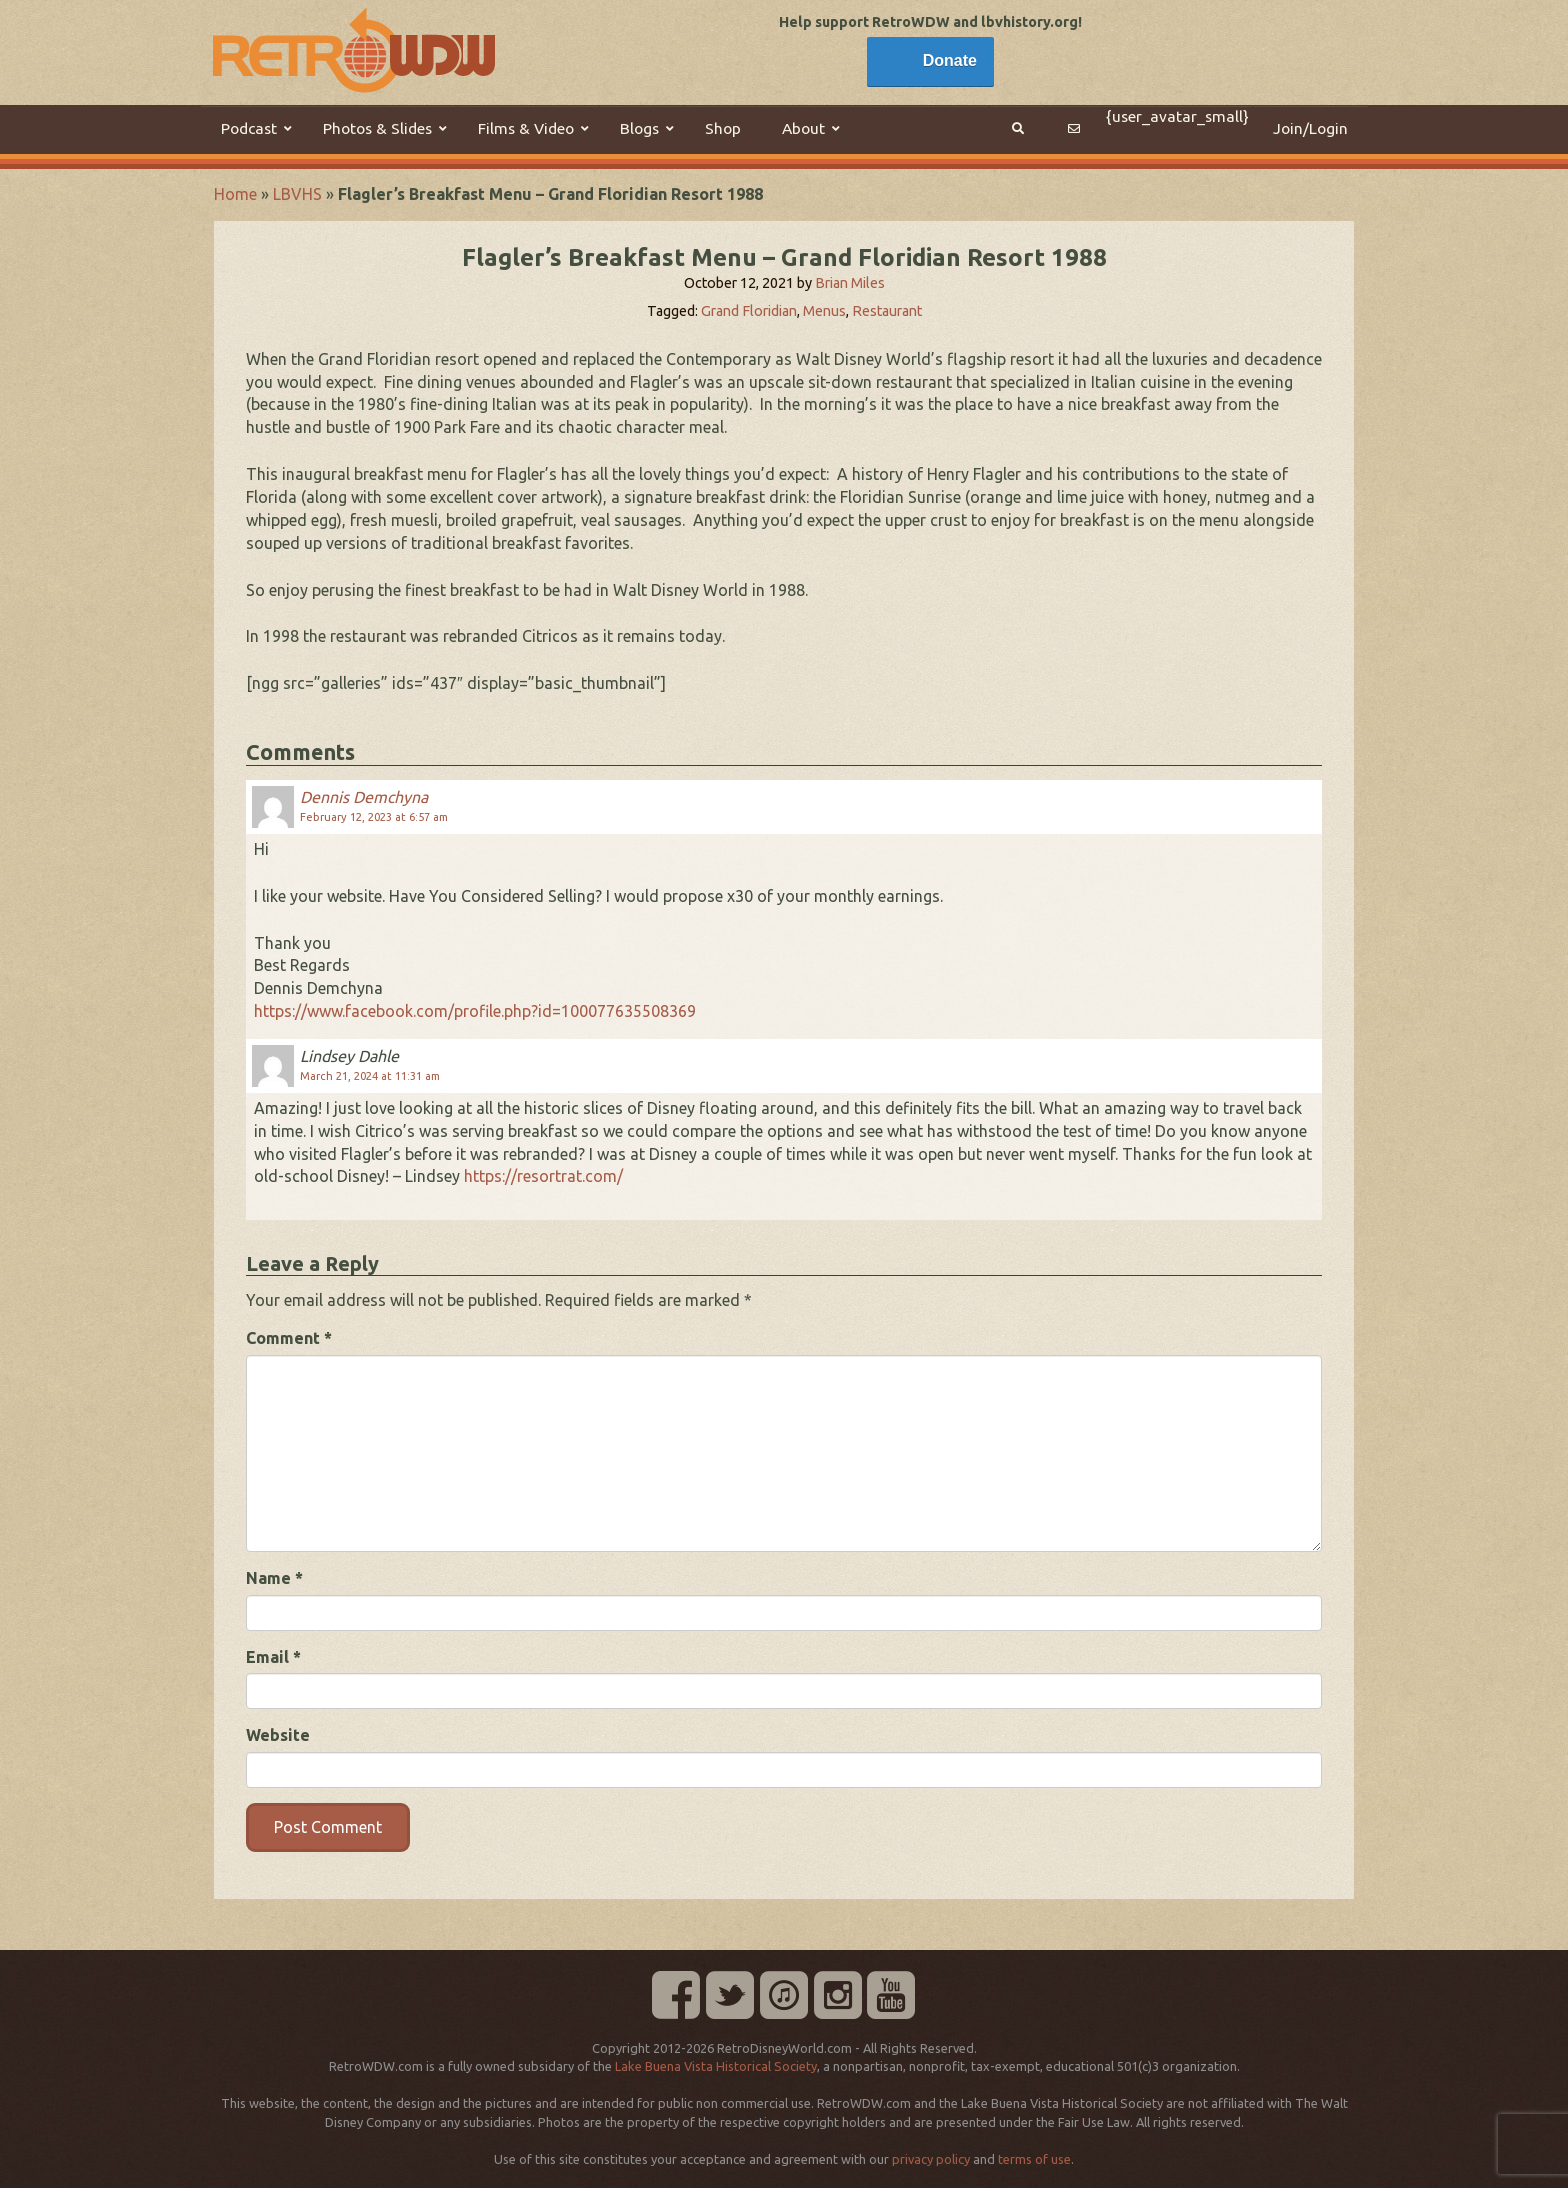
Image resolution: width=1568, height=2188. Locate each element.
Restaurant (887, 311)
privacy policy (931, 2159)
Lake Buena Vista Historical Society (716, 2066)
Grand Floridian (749, 311)
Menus (824, 311)
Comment (289, 1338)
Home (235, 194)
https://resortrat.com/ (543, 1176)
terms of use (1034, 2159)
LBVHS (297, 194)
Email (273, 1657)
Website (278, 1735)
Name (274, 1578)
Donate (950, 60)
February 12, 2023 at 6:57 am (374, 817)
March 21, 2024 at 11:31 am (370, 1076)
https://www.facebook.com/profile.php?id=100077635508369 (475, 1011)
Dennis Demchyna (364, 797)
